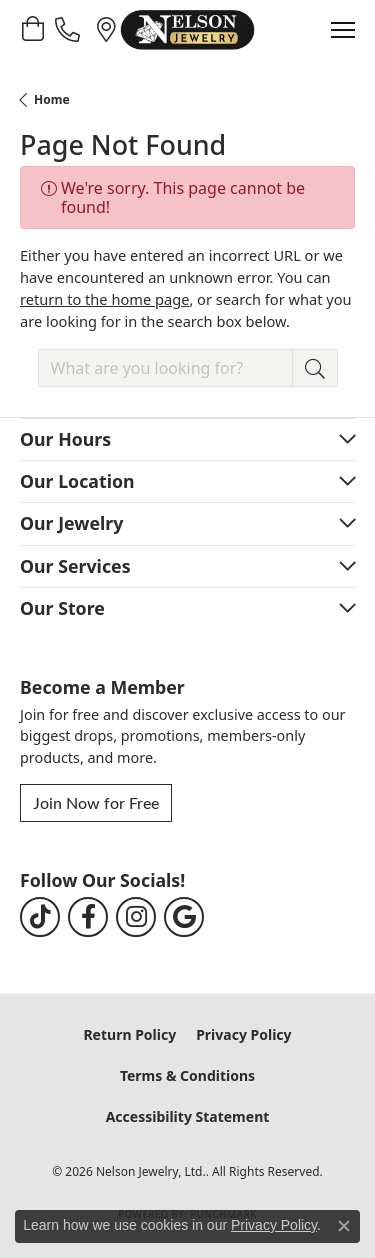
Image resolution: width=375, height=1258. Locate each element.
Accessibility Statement (188, 1116)
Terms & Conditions (187, 1075)
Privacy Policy (243, 1034)
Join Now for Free (96, 802)
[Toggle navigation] (343, 30)
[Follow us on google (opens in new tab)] (184, 917)
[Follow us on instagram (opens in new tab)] (136, 917)
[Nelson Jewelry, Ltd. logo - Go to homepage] (187, 30)
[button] (32, 29)
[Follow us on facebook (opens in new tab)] (88, 917)
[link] (69, 29)
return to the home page (104, 299)
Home (52, 99)
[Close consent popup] (344, 1226)
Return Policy (129, 1034)
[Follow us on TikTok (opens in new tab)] (40, 917)
